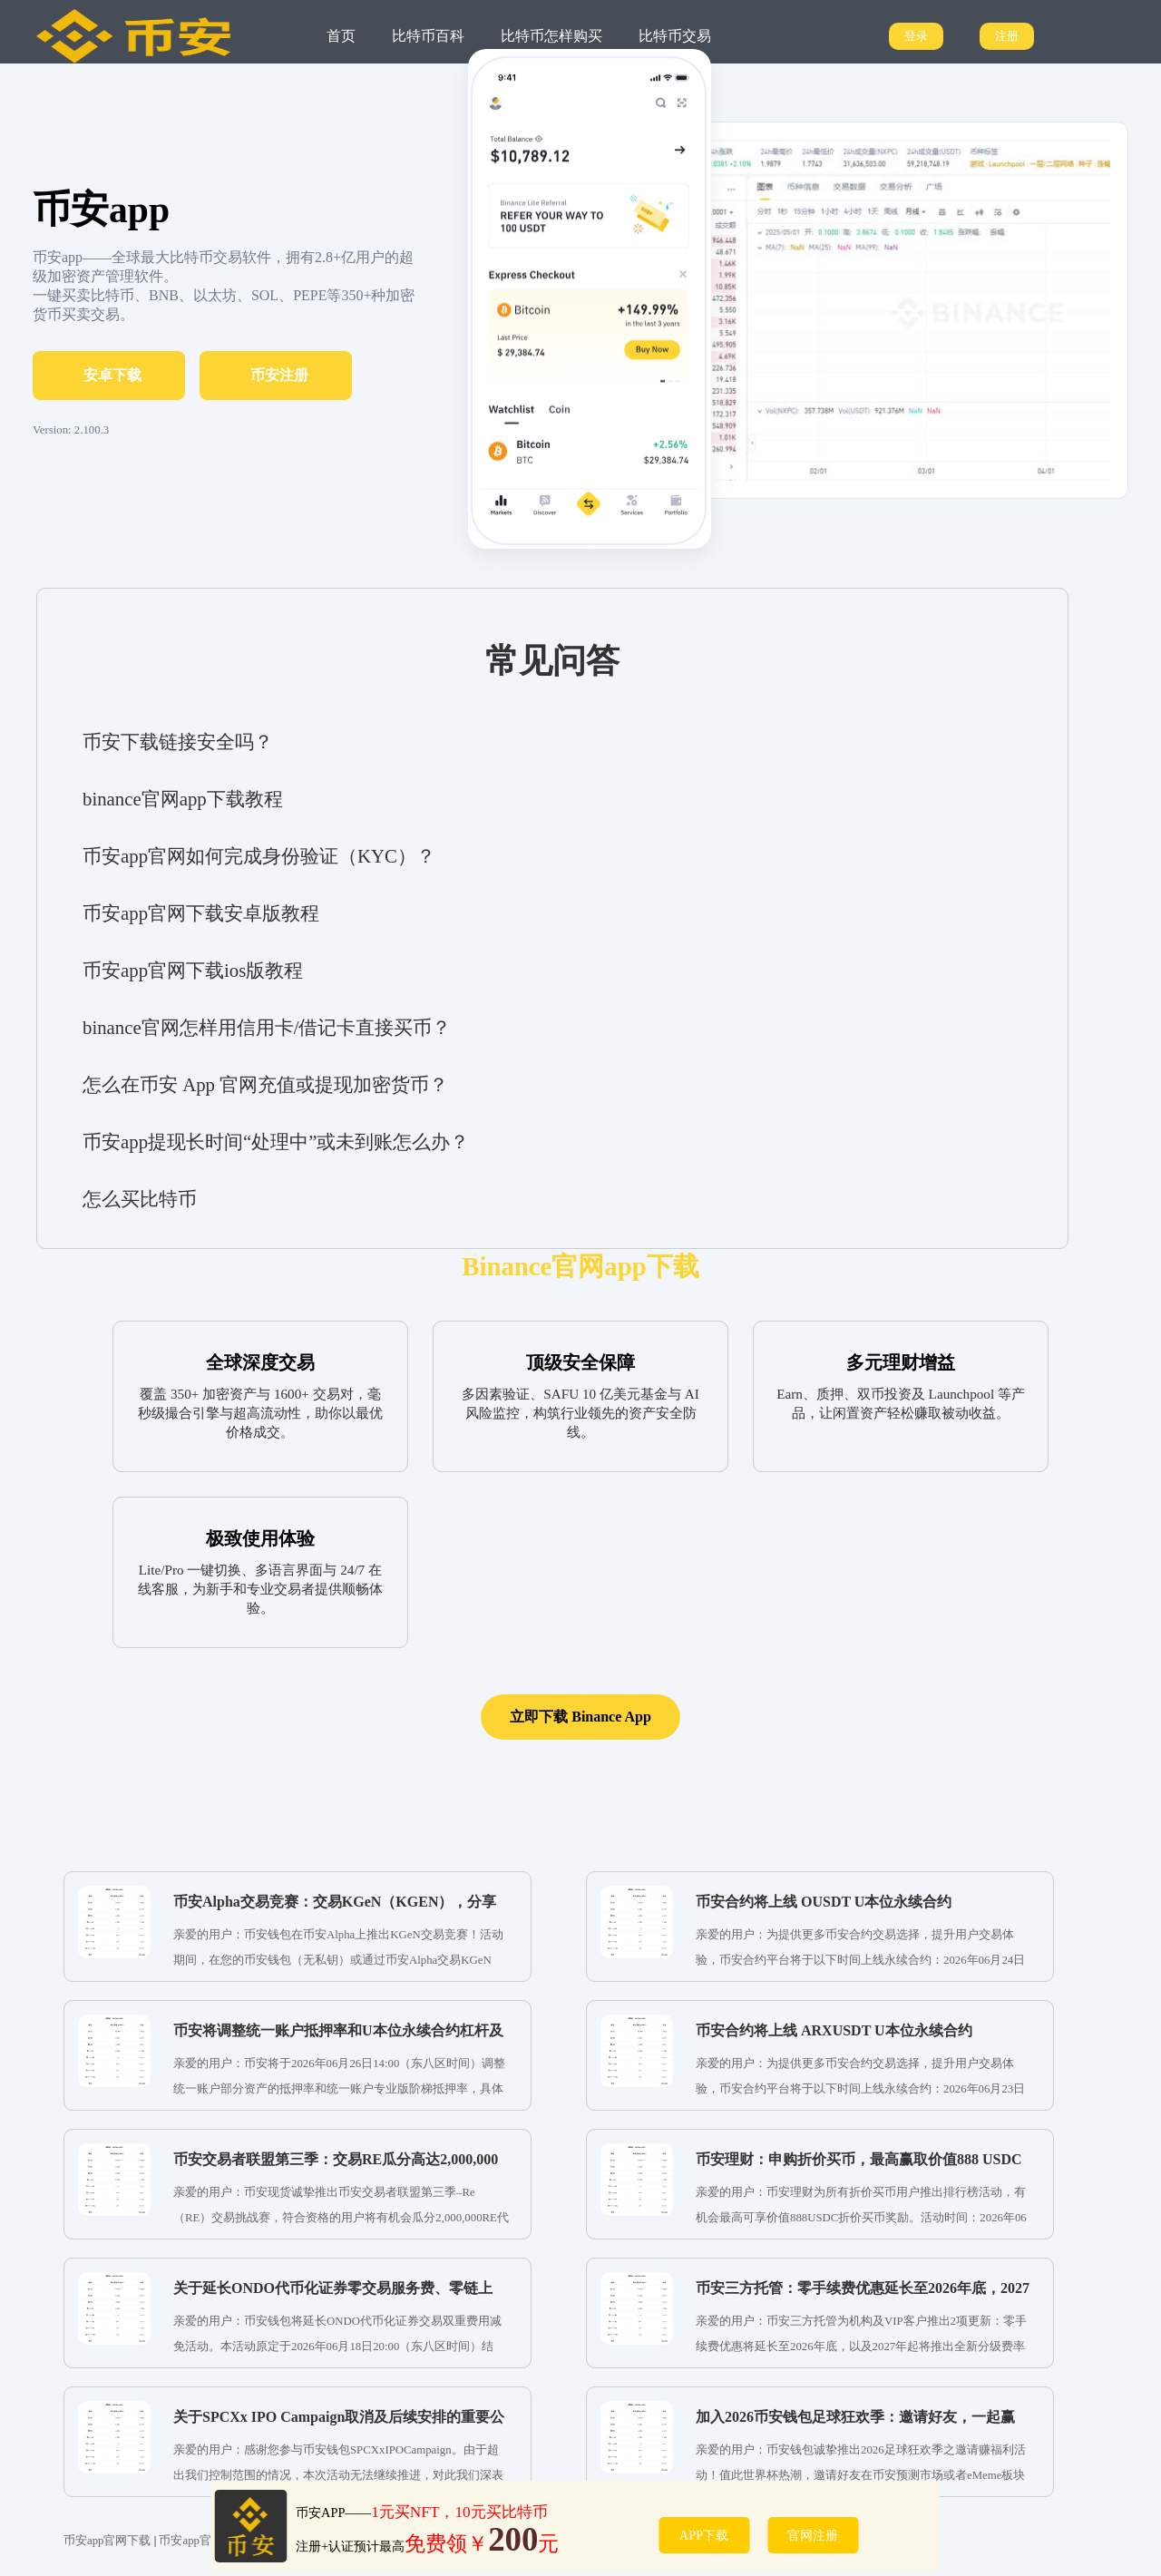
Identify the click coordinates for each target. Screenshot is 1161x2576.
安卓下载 (112, 375)
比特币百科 (428, 36)
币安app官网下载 (107, 2540)
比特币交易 (675, 36)
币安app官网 (190, 2540)
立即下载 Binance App (580, 1716)
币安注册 (279, 375)
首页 (341, 36)
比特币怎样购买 (551, 36)
